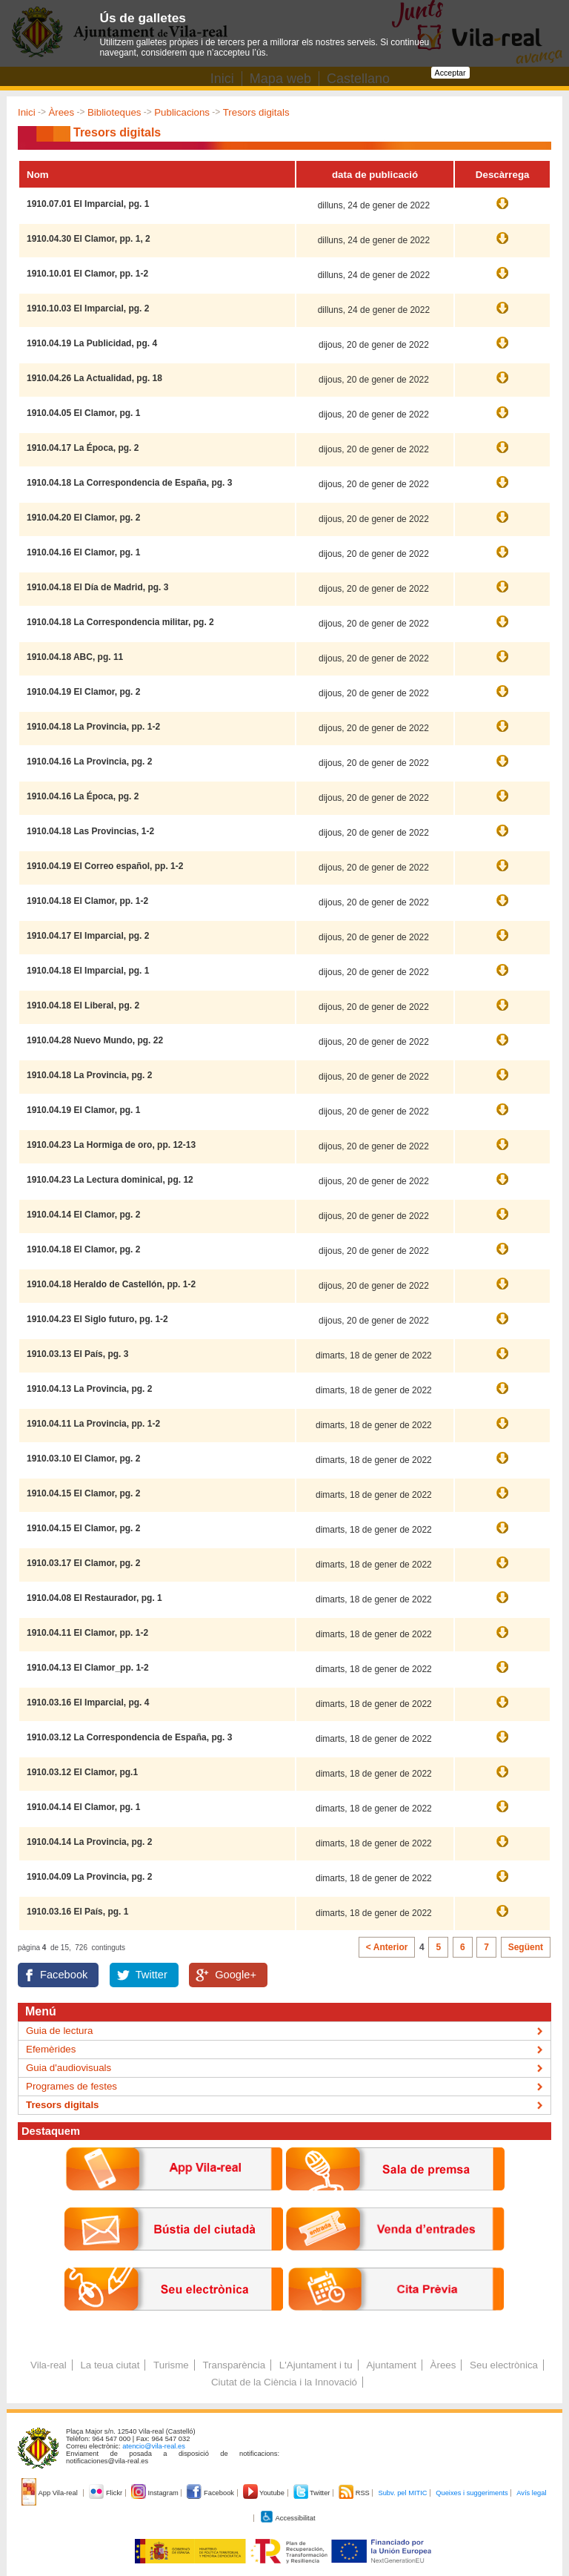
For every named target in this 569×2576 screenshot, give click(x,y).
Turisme (171, 2365)
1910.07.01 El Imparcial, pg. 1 (88, 204)
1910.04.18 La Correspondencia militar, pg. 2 (120, 622)
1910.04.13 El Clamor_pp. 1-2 (88, 1667)
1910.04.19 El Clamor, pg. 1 (83, 1110)
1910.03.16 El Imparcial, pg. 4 (88, 1702)
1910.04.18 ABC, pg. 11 (75, 657)
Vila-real (48, 2365)
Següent (525, 1947)
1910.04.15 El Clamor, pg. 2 (83, 1493)
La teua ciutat (109, 2365)
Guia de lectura (59, 2030)
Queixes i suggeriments (472, 2493)
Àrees (61, 112)
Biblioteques (114, 112)
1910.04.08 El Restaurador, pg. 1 (94, 1598)
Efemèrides (51, 2049)
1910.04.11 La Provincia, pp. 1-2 (93, 1424)
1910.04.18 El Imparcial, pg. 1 (88, 970)
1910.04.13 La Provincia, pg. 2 (89, 1389)
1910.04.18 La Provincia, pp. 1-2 (93, 726)
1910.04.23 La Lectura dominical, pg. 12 (110, 1180)
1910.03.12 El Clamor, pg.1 (82, 1772)
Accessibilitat (287, 2518)
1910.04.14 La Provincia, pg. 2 (89, 1842)
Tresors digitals (256, 112)
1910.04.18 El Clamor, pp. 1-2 (87, 901)
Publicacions (182, 112)
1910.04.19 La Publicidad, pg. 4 (92, 343)
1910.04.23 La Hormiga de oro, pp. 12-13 (111, 1145)
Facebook (63, 1975)
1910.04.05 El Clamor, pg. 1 (83, 413)
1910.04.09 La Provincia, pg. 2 (89, 1877)
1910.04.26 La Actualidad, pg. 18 (94, 378)
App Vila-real (50, 2493)
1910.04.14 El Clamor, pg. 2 (83, 1214)
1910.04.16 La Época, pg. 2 (83, 796)
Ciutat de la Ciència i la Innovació (284, 2382)
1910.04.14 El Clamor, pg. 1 (83, 1807)
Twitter (151, 1975)
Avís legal (531, 2493)
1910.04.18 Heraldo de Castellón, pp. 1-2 (111, 1284)
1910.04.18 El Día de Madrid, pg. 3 (97, 587)
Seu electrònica (504, 2365)
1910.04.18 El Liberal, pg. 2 (83, 1005)
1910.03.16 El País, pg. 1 (77, 1911)
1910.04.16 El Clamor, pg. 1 (83, 552)
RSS (355, 2493)
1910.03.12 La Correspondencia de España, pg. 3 (129, 1737)
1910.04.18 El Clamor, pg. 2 (83, 1249)
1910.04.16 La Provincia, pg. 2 (89, 761)
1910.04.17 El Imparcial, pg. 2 (88, 936)
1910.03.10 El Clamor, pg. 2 (83, 1458)
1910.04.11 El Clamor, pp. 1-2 (87, 1633)
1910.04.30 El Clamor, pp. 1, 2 (88, 239)
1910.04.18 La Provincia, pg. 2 (89, 1075)
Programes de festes (71, 2086)
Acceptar (450, 72)
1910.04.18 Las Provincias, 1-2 (90, 831)
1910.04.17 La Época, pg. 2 (83, 448)
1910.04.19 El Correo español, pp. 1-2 (105, 866)
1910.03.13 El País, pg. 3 (77, 1354)
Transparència (233, 2365)
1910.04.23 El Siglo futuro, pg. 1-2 (97, 1319)
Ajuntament (391, 2365)
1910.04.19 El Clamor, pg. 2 (83, 692)
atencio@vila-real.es (153, 2446)
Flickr (106, 2493)
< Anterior (387, 1947)
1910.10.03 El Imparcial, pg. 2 (88, 308)
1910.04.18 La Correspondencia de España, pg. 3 (129, 483)
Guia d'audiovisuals (68, 2067)
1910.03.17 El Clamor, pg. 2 (83, 1563)
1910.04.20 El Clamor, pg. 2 (83, 517)
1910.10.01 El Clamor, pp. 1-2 (87, 273)
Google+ (235, 1975)
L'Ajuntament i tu (316, 2365)
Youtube (265, 2493)
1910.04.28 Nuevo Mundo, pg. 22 (95, 1040)
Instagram (156, 2493)
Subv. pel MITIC (402, 2493)
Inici (27, 112)
